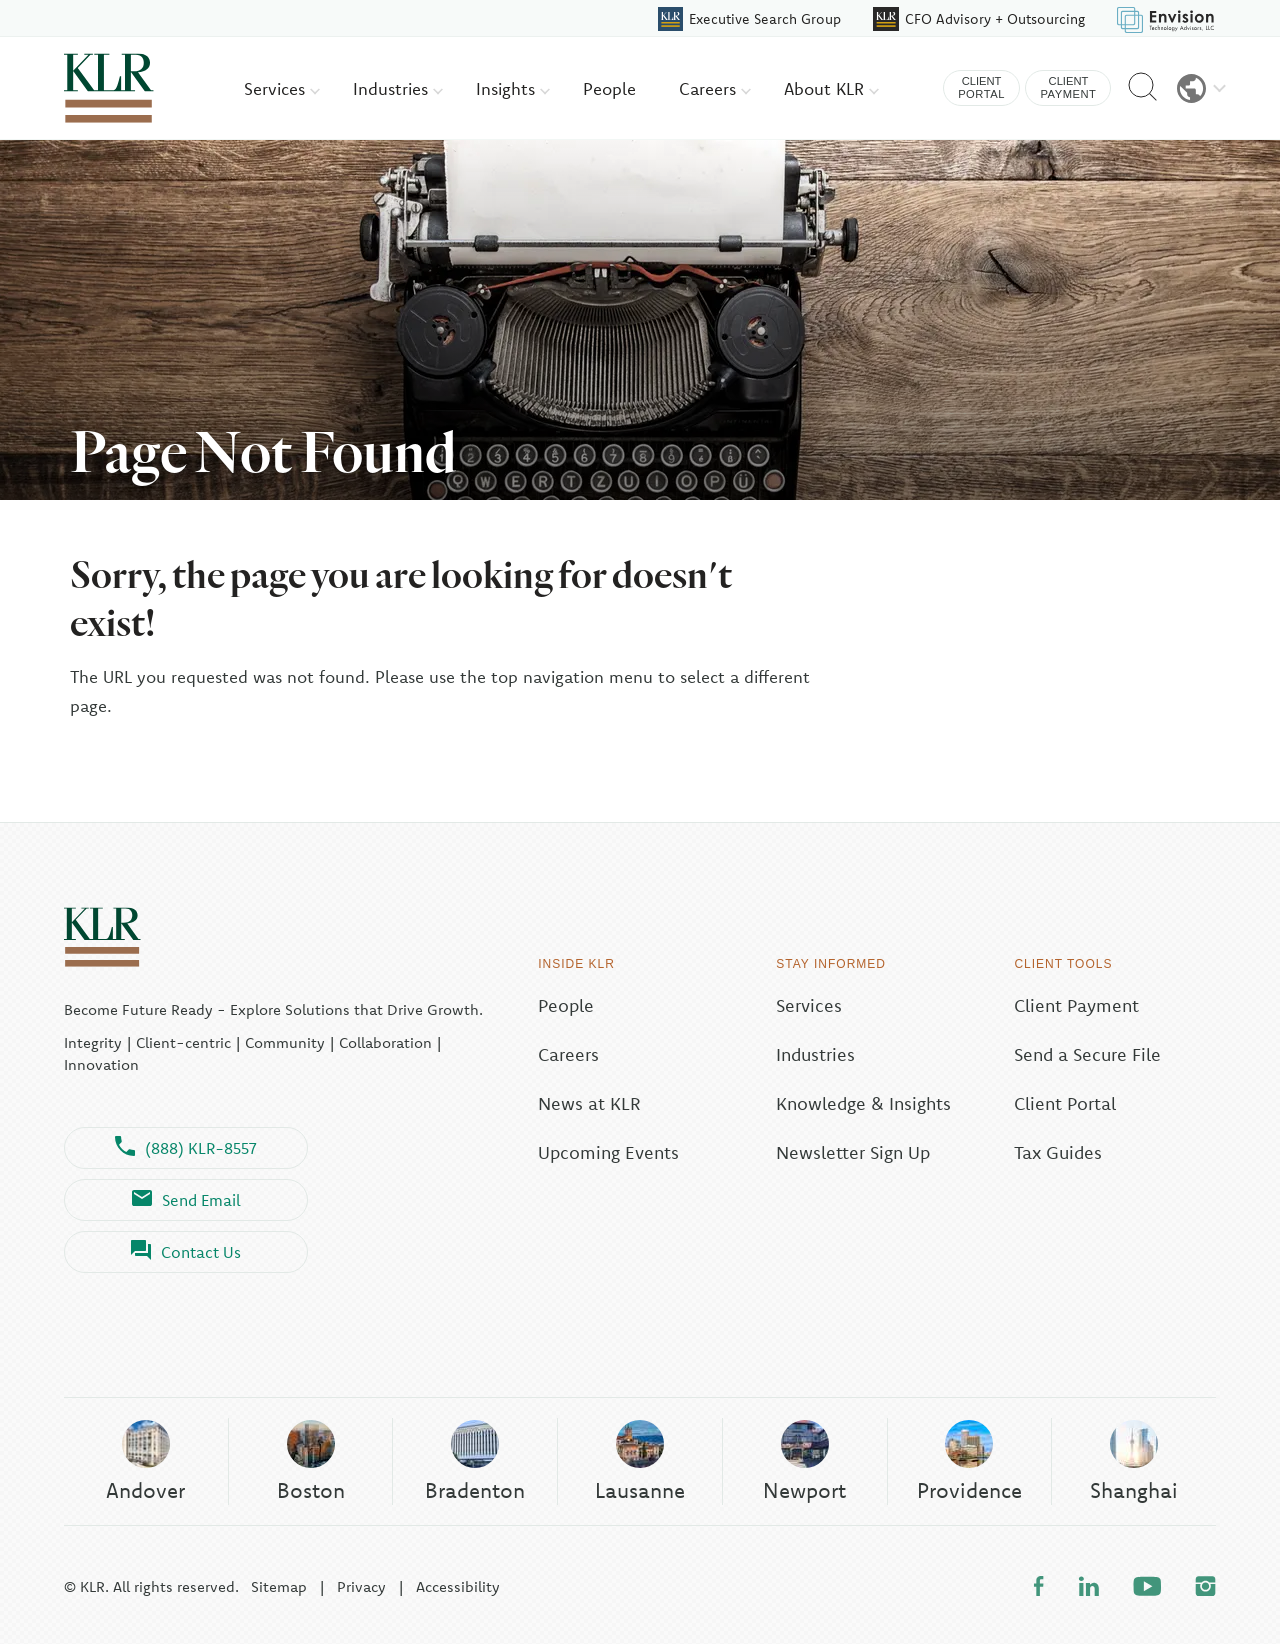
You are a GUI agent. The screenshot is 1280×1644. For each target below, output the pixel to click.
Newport (804, 1460)
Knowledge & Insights (863, 1103)
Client (981, 88)
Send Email (186, 1200)
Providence (969, 1460)
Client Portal (1065, 1103)
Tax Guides (1058, 1152)
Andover (145, 1460)
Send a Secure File (1087, 1054)
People (609, 88)
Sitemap (279, 1586)
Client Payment (1076, 1005)
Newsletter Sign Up (853, 1152)
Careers (715, 88)
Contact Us (186, 1252)
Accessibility (458, 1586)
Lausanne (640, 1460)
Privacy (361, 1586)
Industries (398, 88)
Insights (513, 88)
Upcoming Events (608, 1152)
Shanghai (1134, 1460)
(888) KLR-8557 (186, 1148)
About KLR (831, 88)
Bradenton (475, 1460)
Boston (311, 1460)
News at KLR (589, 1103)
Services (282, 88)
